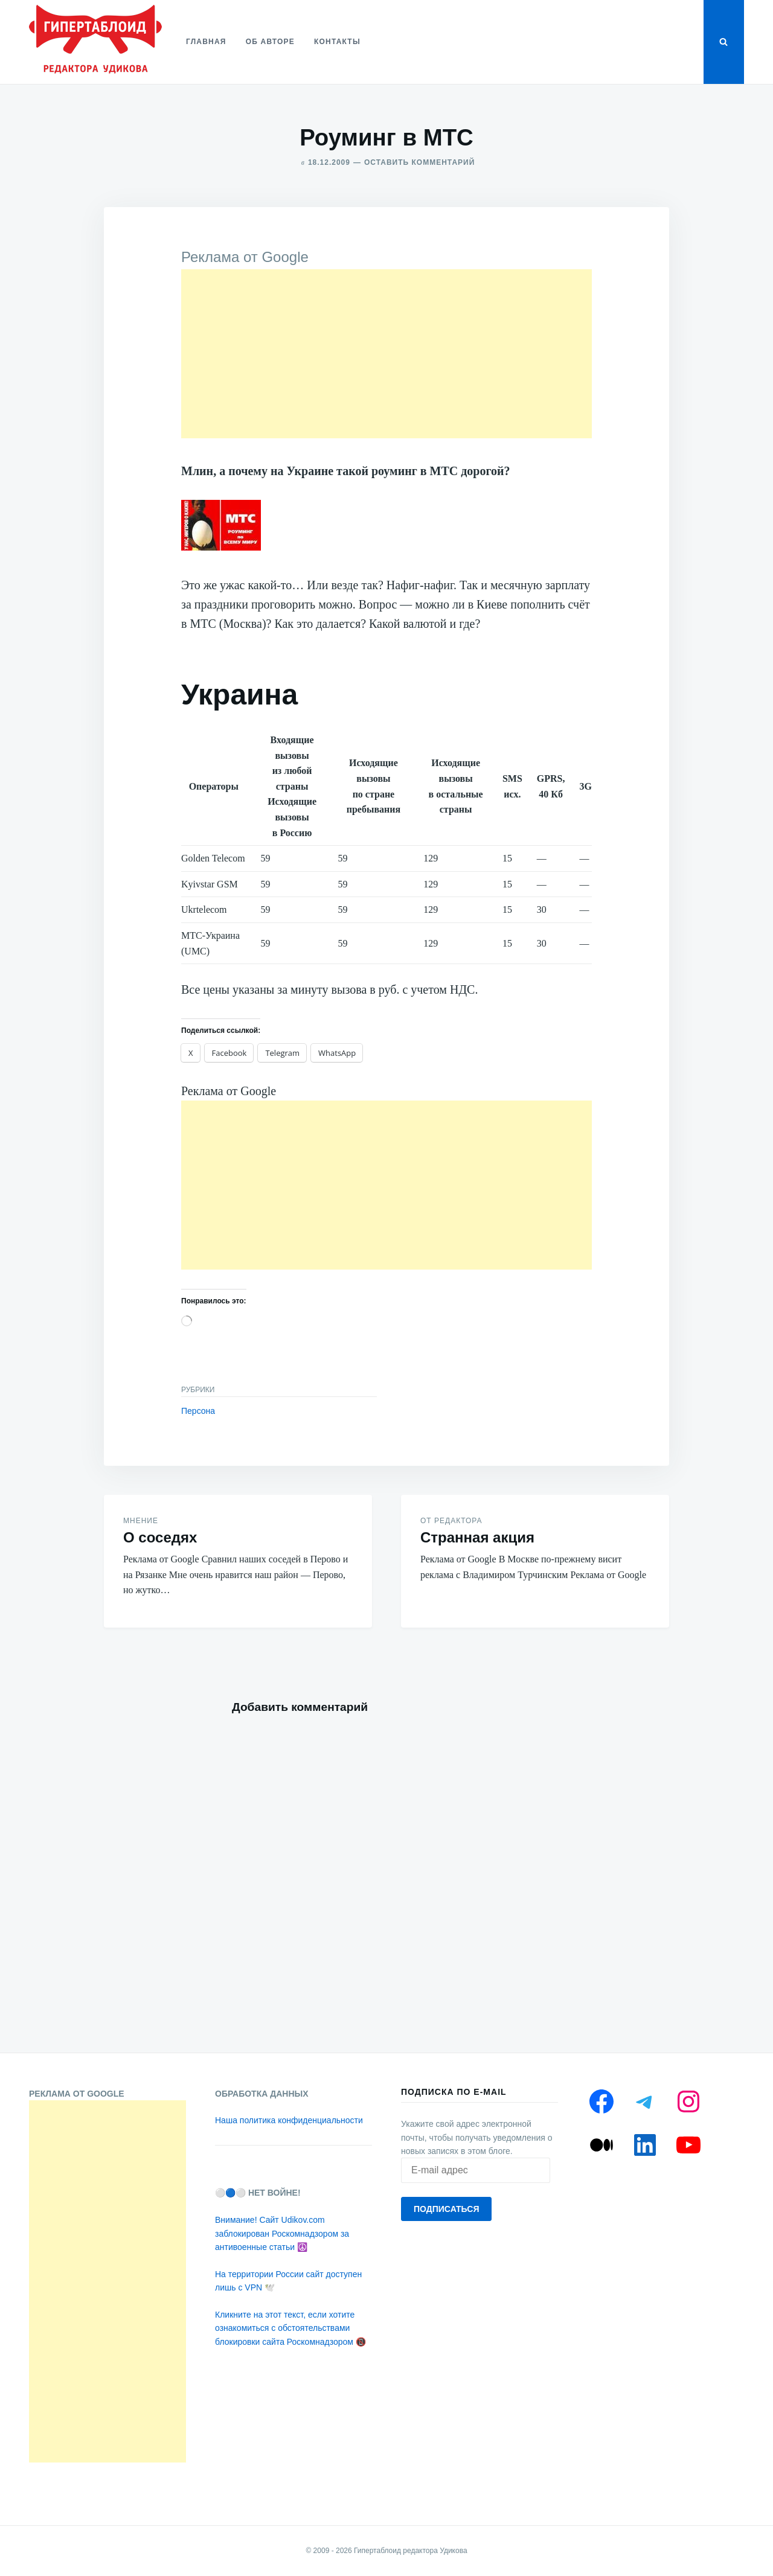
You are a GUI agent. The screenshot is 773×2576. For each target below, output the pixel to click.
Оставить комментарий (419, 162)
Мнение (140, 1521)
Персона (198, 1411)
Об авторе (270, 41)
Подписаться (446, 2209)
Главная (206, 41)
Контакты (337, 41)
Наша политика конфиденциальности (289, 2120)
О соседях (160, 1537)
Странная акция (477, 1537)
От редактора (451, 1521)
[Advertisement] (386, 353)
